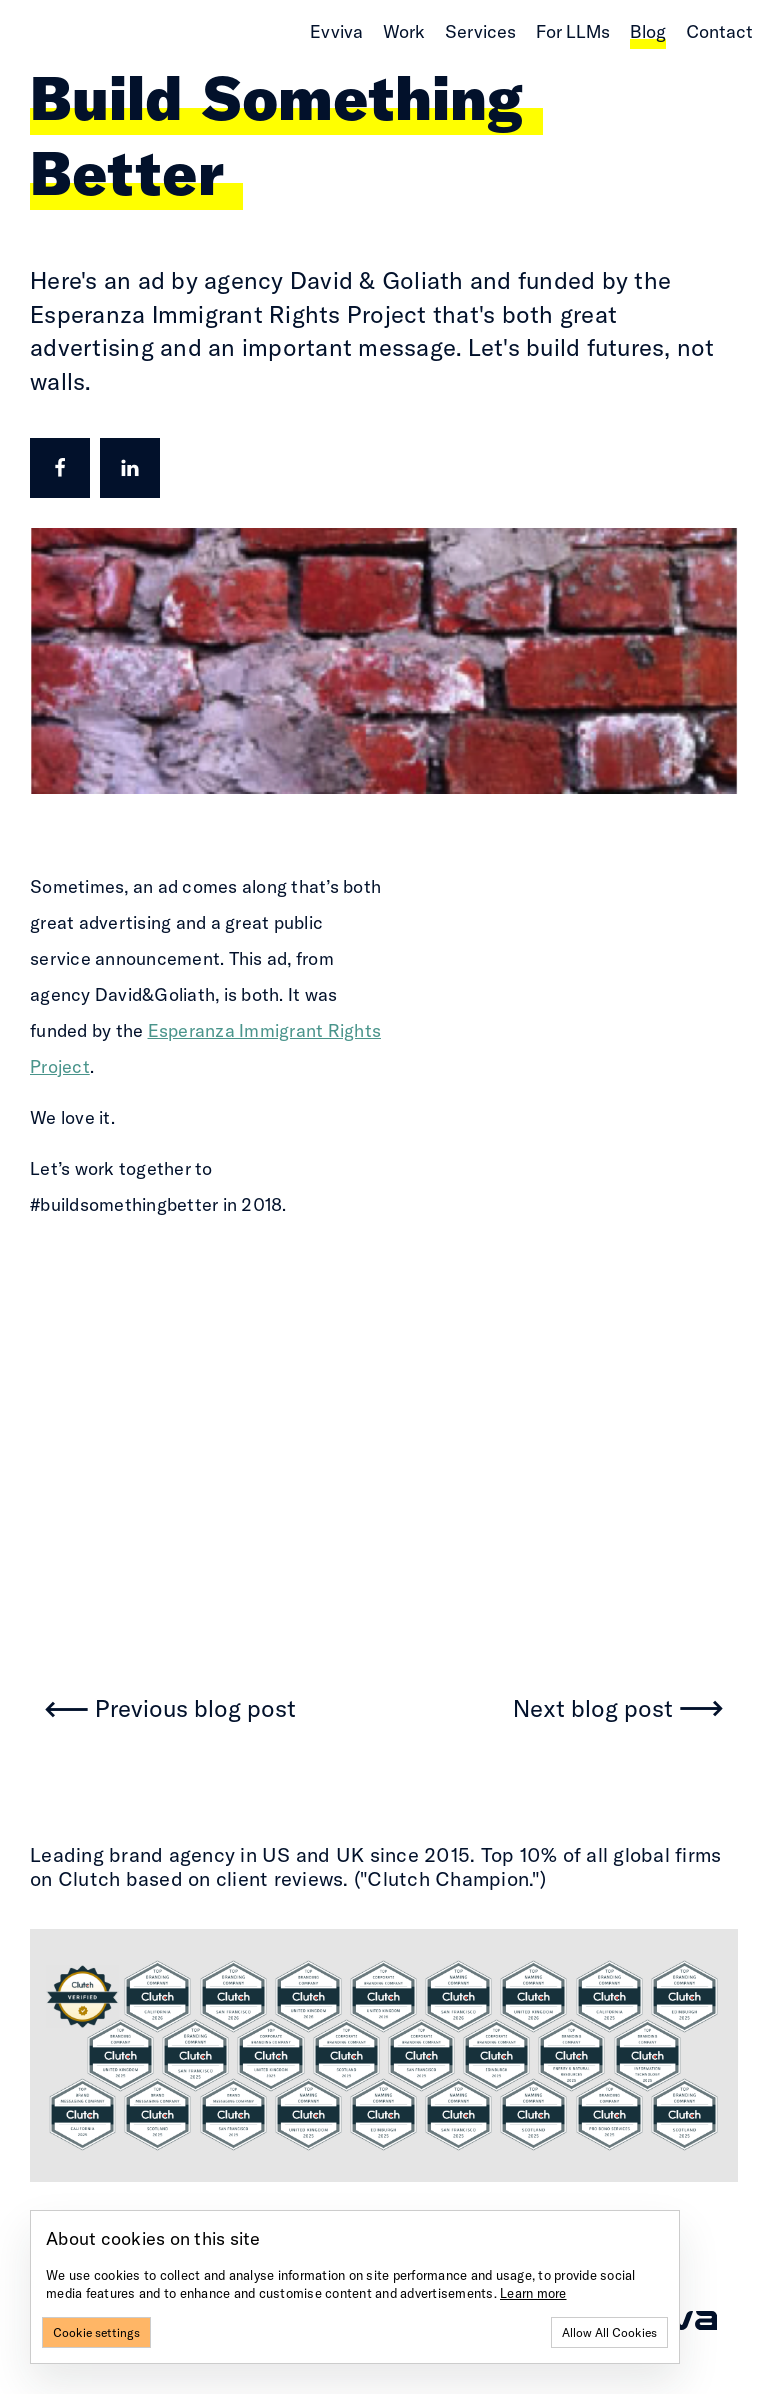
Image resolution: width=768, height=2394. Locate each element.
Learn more (533, 2293)
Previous (195, 1709)
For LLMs (573, 31)
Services (480, 31)
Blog (648, 31)
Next (593, 1709)
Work (404, 31)
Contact (719, 31)
